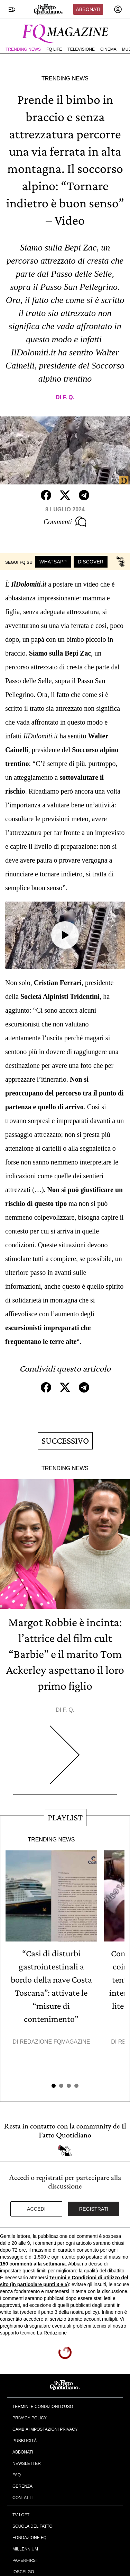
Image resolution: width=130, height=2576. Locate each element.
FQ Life (54, 49)
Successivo (65, 1441)
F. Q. (68, 397)
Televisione (81, 49)
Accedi (36, 2209)
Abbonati (88, 9)
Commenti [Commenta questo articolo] (65, 522)
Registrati (94, 2209)
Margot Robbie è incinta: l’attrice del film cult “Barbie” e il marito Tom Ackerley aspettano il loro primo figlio (65, 1654)
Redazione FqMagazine (55, 2042)
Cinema (108, 49)
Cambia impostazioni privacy (45, 2429)
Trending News (23, 49)
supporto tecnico (18, 2333)
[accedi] (117, 9)
